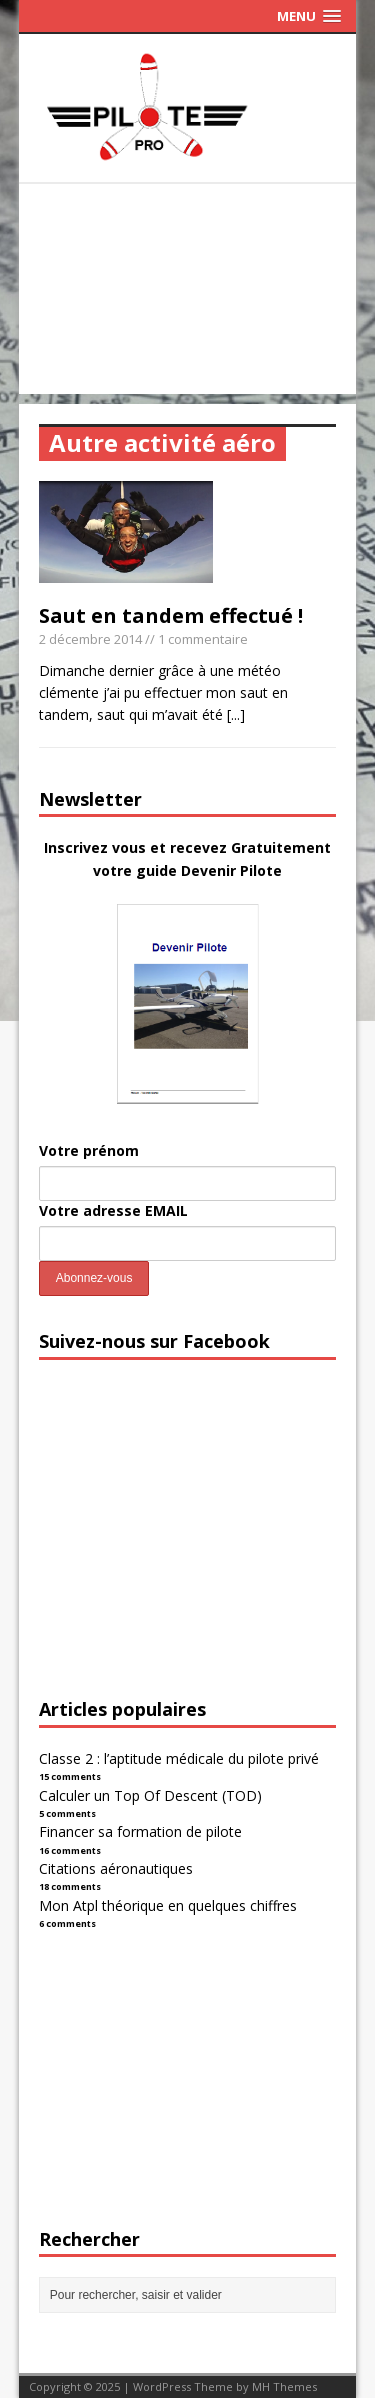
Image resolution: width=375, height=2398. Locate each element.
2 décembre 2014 (90, 639)
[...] (236, 714)
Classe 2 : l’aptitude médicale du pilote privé (179, 1758)
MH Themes (284, 2386)
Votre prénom (89, 1150)
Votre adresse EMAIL (113, 1210)
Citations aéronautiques (116, 1868)
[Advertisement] (188, 294)
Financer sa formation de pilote (140, 1831)
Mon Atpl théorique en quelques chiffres (168, 1905)
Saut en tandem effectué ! (171, 615)
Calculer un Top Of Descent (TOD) (150, 1795)
